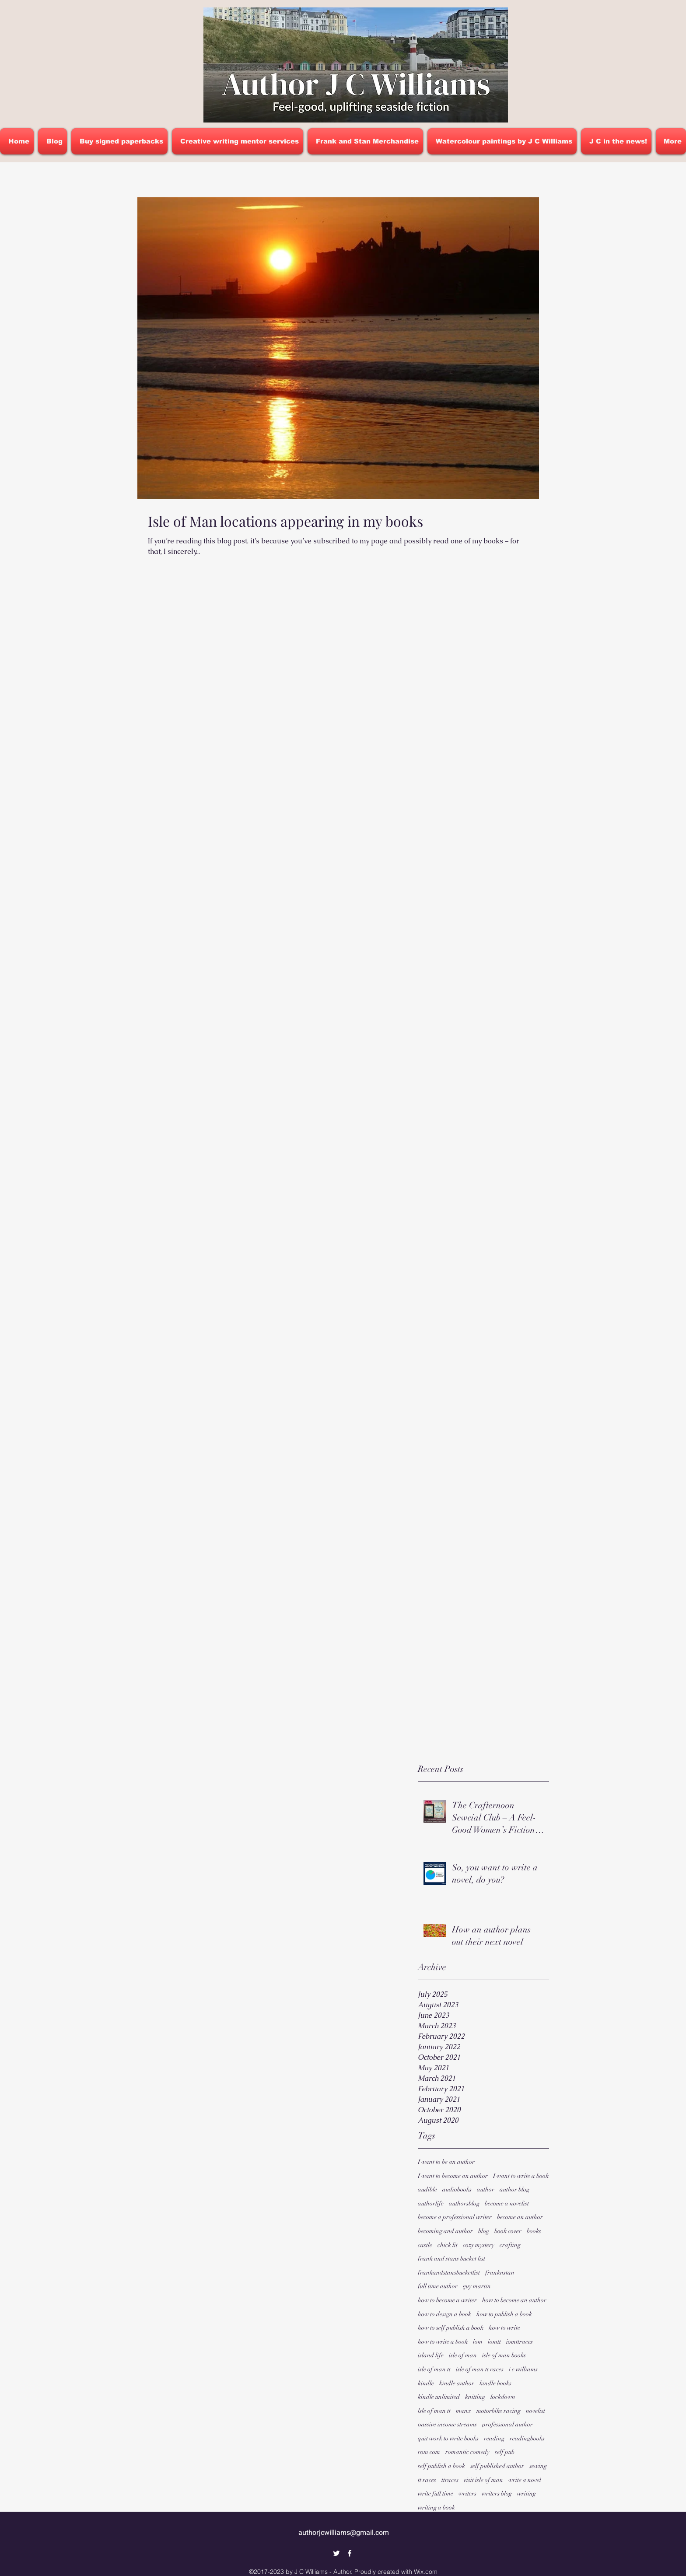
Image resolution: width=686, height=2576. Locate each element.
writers (467, 2493)
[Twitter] (336, 2553)
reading (494, 2438)
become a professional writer (455, 2217)
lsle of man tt (434, 2411)
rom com (429, 2452)
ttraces (449, 2480)
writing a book (436, 2507)
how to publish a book (504, 2314)
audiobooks (457, 2189)
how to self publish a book (450, 2327)
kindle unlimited (439, 2397)
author (485, 2189)
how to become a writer (447, 2300)
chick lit (448, 2245)
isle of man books (504, 2355)
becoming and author (445, 2231)
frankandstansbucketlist (449, 2272)
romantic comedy (467, 2452)
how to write (504, 2327)
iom (478, 2341)
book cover (508, 2231)
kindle (426, 2383)
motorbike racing (498, 2411)
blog (483, 2231)
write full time (435, 2493)
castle (425, 2245)
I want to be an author (446, 2162)
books (534, 2231)
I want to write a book (521, 2176)
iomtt (494, 2341)
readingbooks (527, 2438)
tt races (427, 2480)
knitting (475, 2397)
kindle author (456, 2383)
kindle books (495, 2383)
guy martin (477, 2286)
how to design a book (444, 2314)
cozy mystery (478, 2245)
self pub (504, 2452)
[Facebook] (349, 2553)
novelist (535, 2411)
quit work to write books (448, 2438)
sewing (538, 2466)
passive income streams (447, 2424)
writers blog (497, 2493)
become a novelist (507, 2203)
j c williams (523, 2369)
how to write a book (443, 2341)
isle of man (463, 2355)
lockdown (502, 2397)
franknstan (499, 2272)
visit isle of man (483, 2480)
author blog (514, 2189)
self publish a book (441, 2466)
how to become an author (514, 2300)
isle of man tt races (480, 2369)
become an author (520, 2217)
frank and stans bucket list (451, 2258)
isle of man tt (434, 2369)
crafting (510, 2245)
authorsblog (464, 2203)
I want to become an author (453, 2176)
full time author (438, 2286)
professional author (507, 2424)
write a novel (524, 2480)
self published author (497, 2466)
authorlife (431, 2203)
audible (427, 2189)
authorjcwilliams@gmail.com (343, 2532)
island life (431, 2355)
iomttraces (519, 2341)
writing (526, 2493)
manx (463, 2411)
